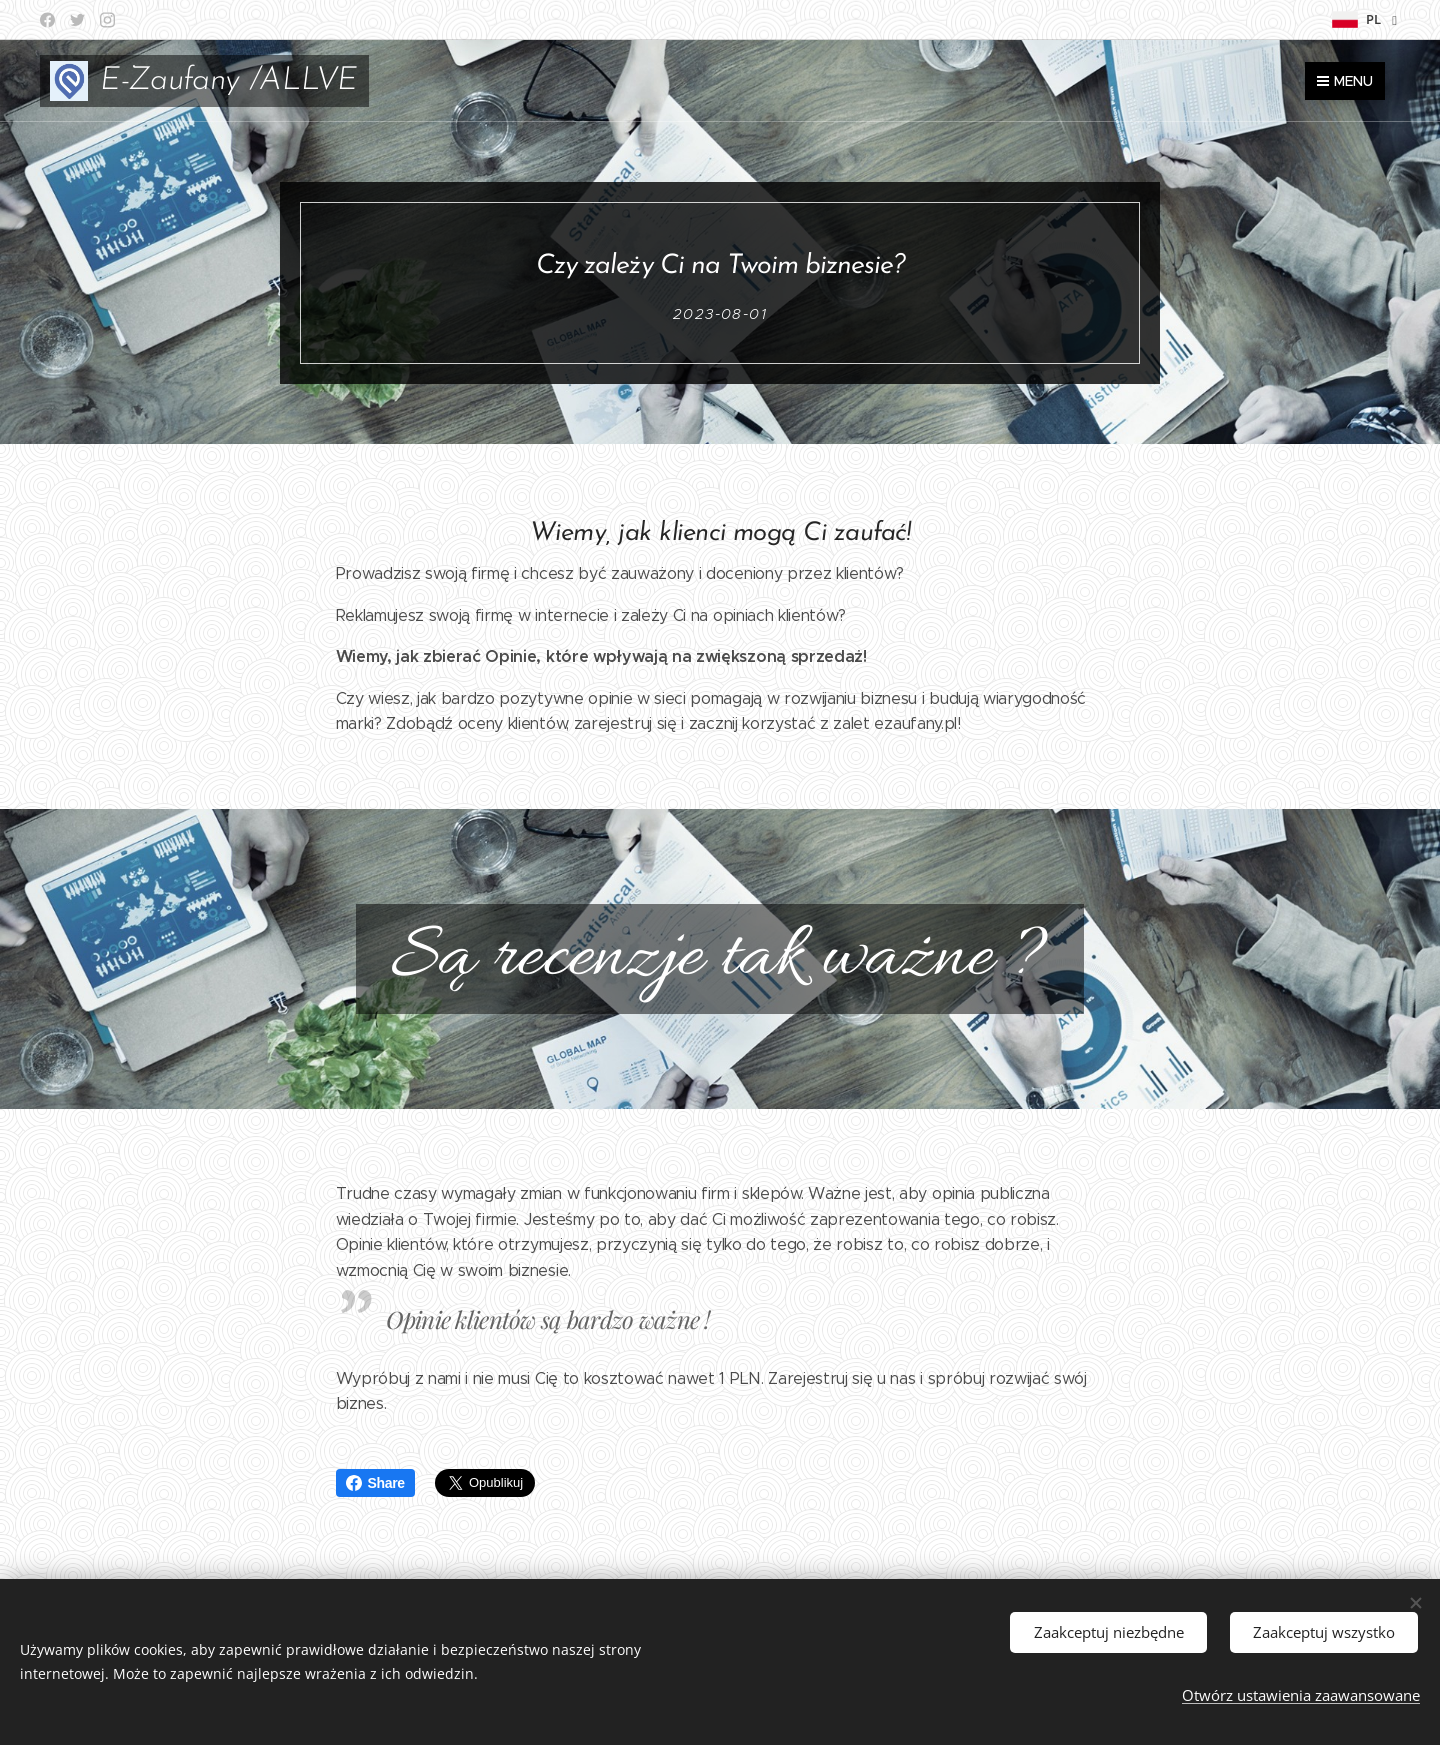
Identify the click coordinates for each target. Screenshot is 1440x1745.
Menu (1345, 81)
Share (375, 1483)
